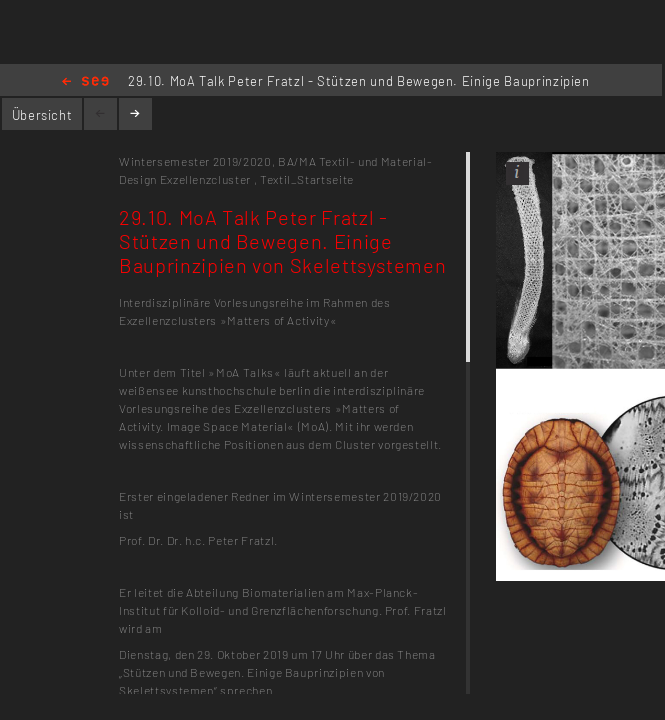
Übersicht (42, 115)
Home (85, 82)
